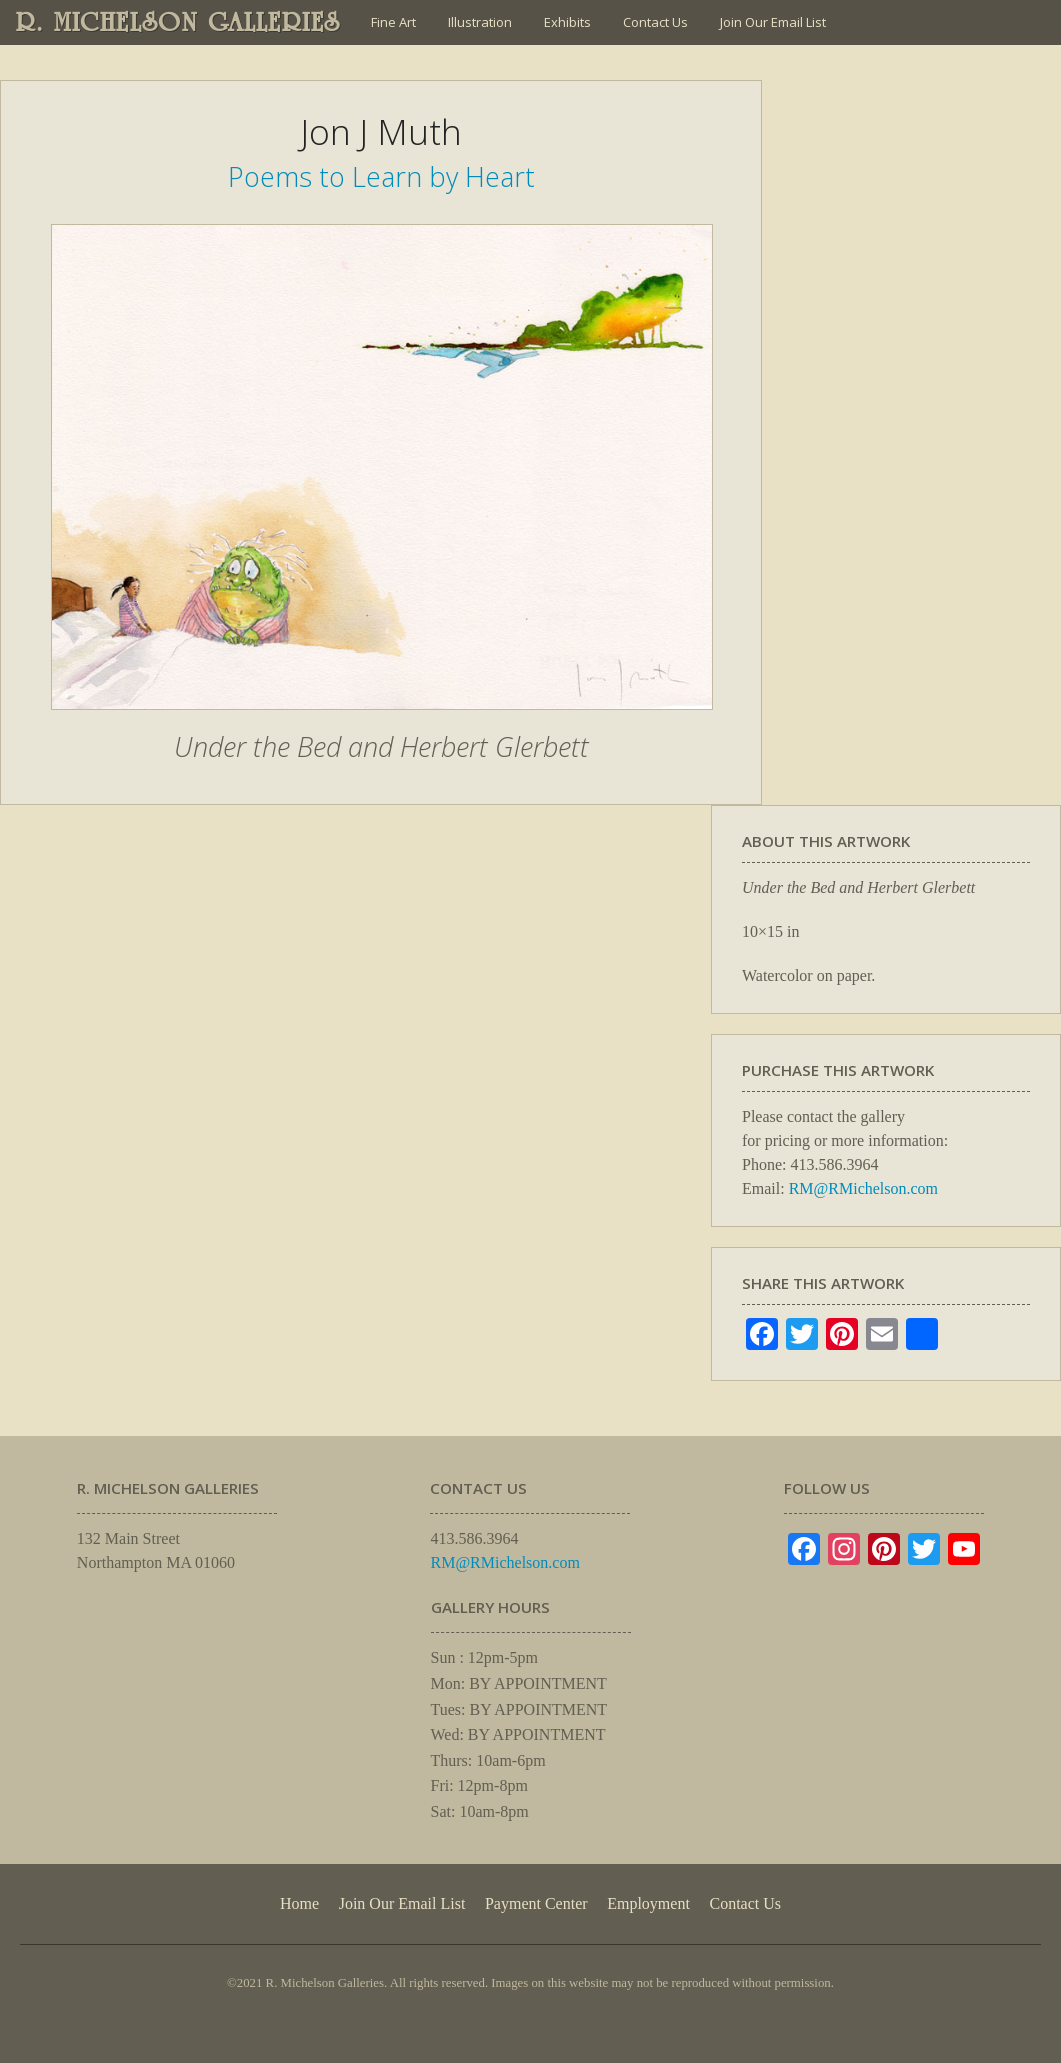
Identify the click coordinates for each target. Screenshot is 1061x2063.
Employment (648, 1903)
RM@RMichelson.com (863, 1188)
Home (299, 1903)
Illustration (480, 22)
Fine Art (393, 22)
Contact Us (655, 22)
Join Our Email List (773, 22)
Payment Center (536, 1903)
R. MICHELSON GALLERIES (178, 22)
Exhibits (567, 22)
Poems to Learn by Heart (381, 176)
